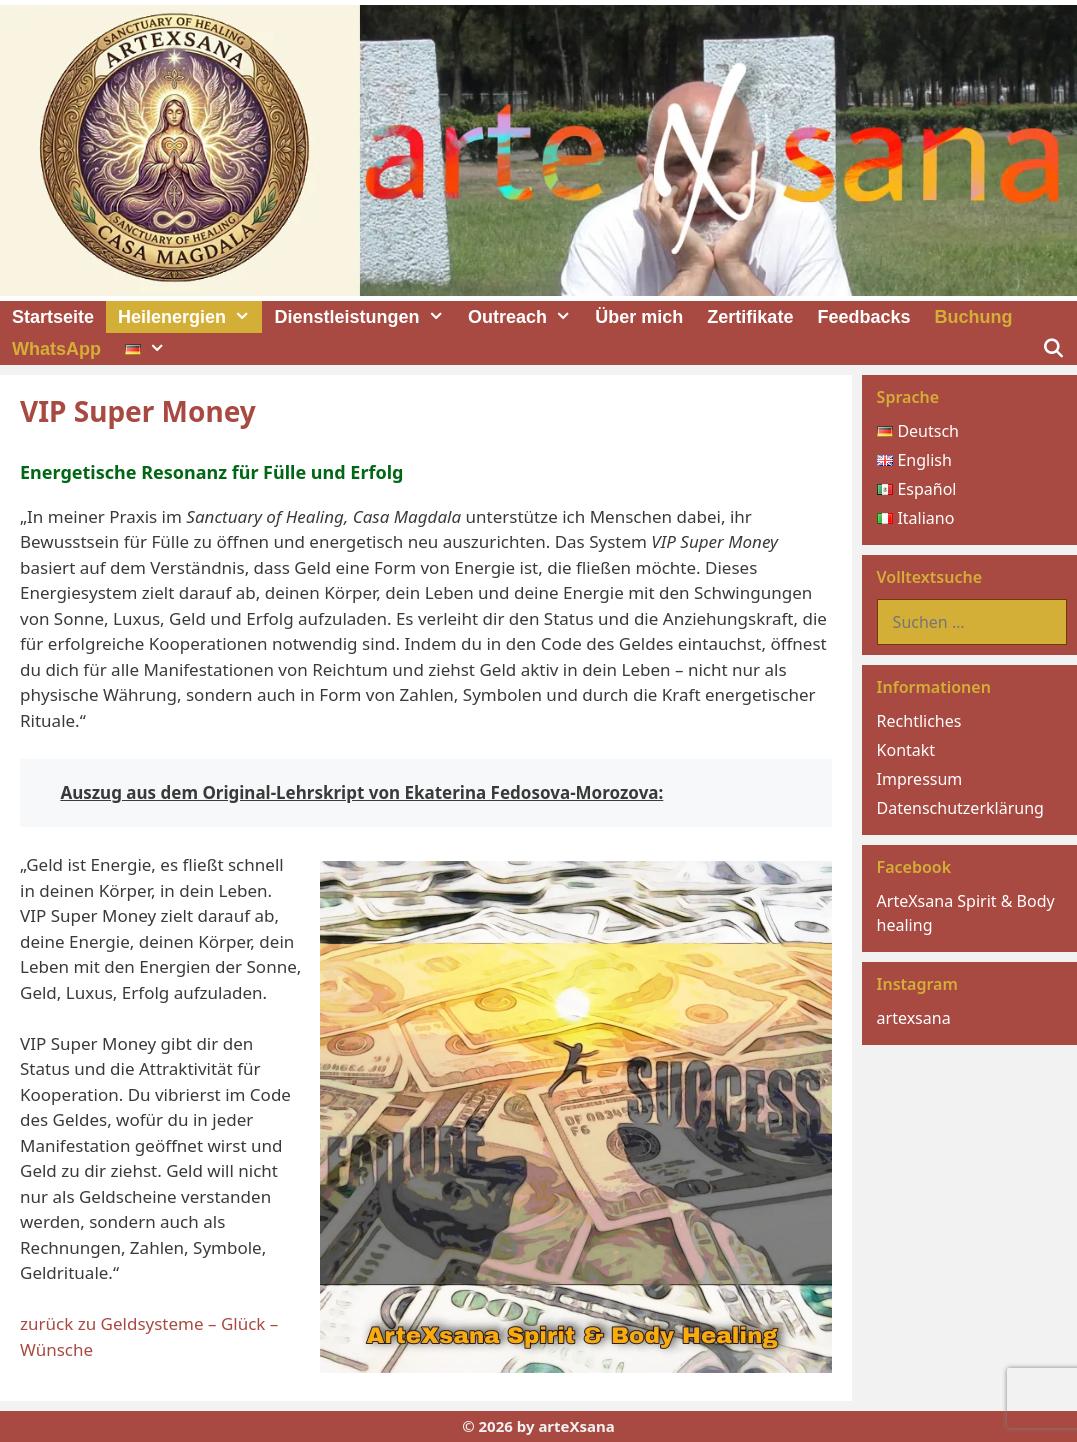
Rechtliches (919, 721)
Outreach (525, 317)
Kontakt (906, 750)
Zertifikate (750, 317)
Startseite (53, 317)
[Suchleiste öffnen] (1053, 349)
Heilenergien (190, 317)
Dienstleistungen (364, 317)
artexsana (914, 1018)
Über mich (639, 317)
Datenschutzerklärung (960, 808)
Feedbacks (863, 317)
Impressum (920, 779)
